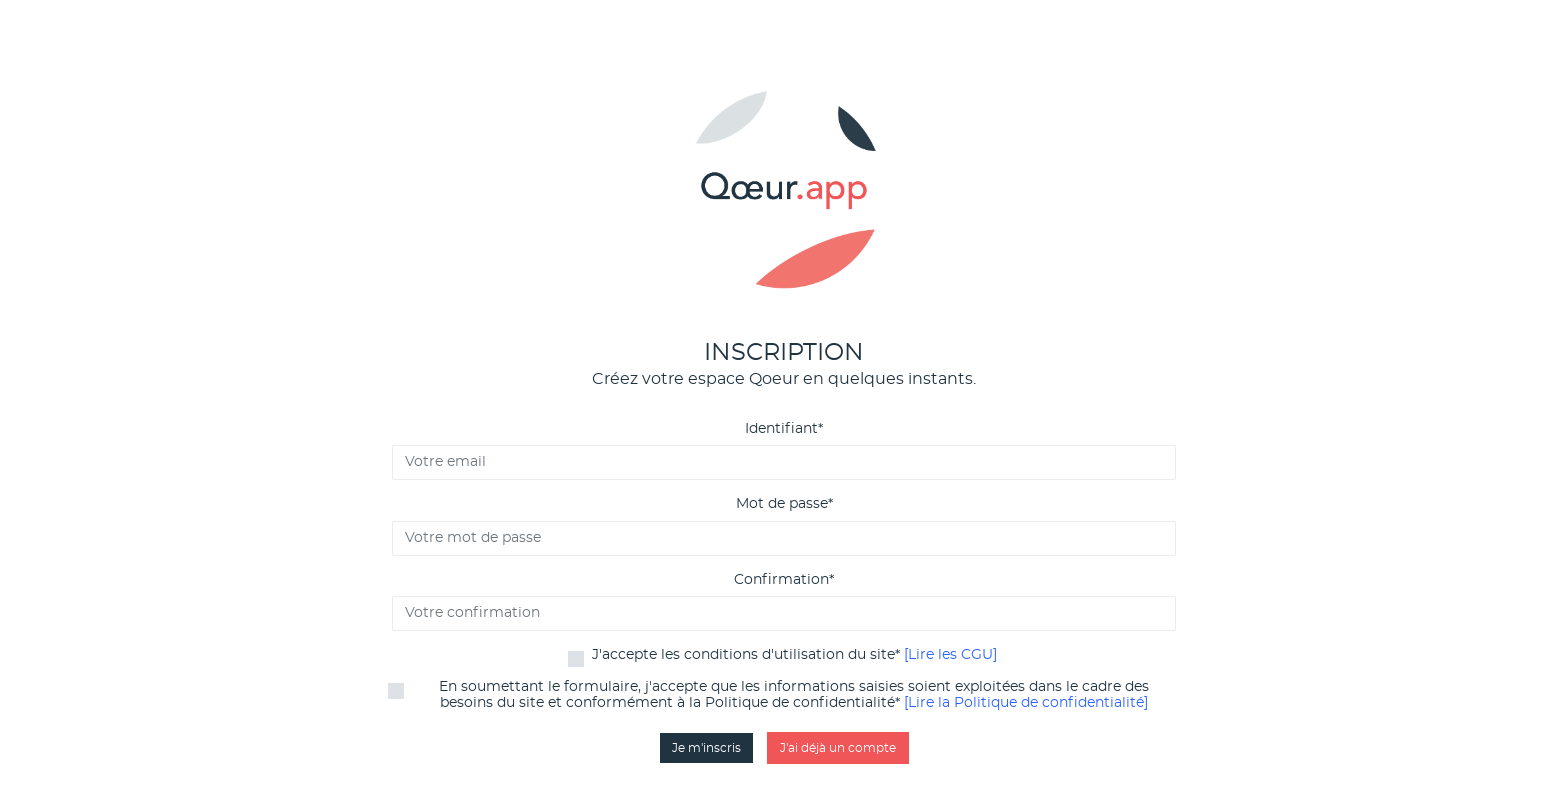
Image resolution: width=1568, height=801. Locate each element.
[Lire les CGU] (950, 655)
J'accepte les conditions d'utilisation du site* (794, 655)
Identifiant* (784, 429)
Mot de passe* (784, 504)
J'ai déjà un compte (838, 748)
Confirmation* (784, 580)
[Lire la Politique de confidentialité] (1026, 703)
